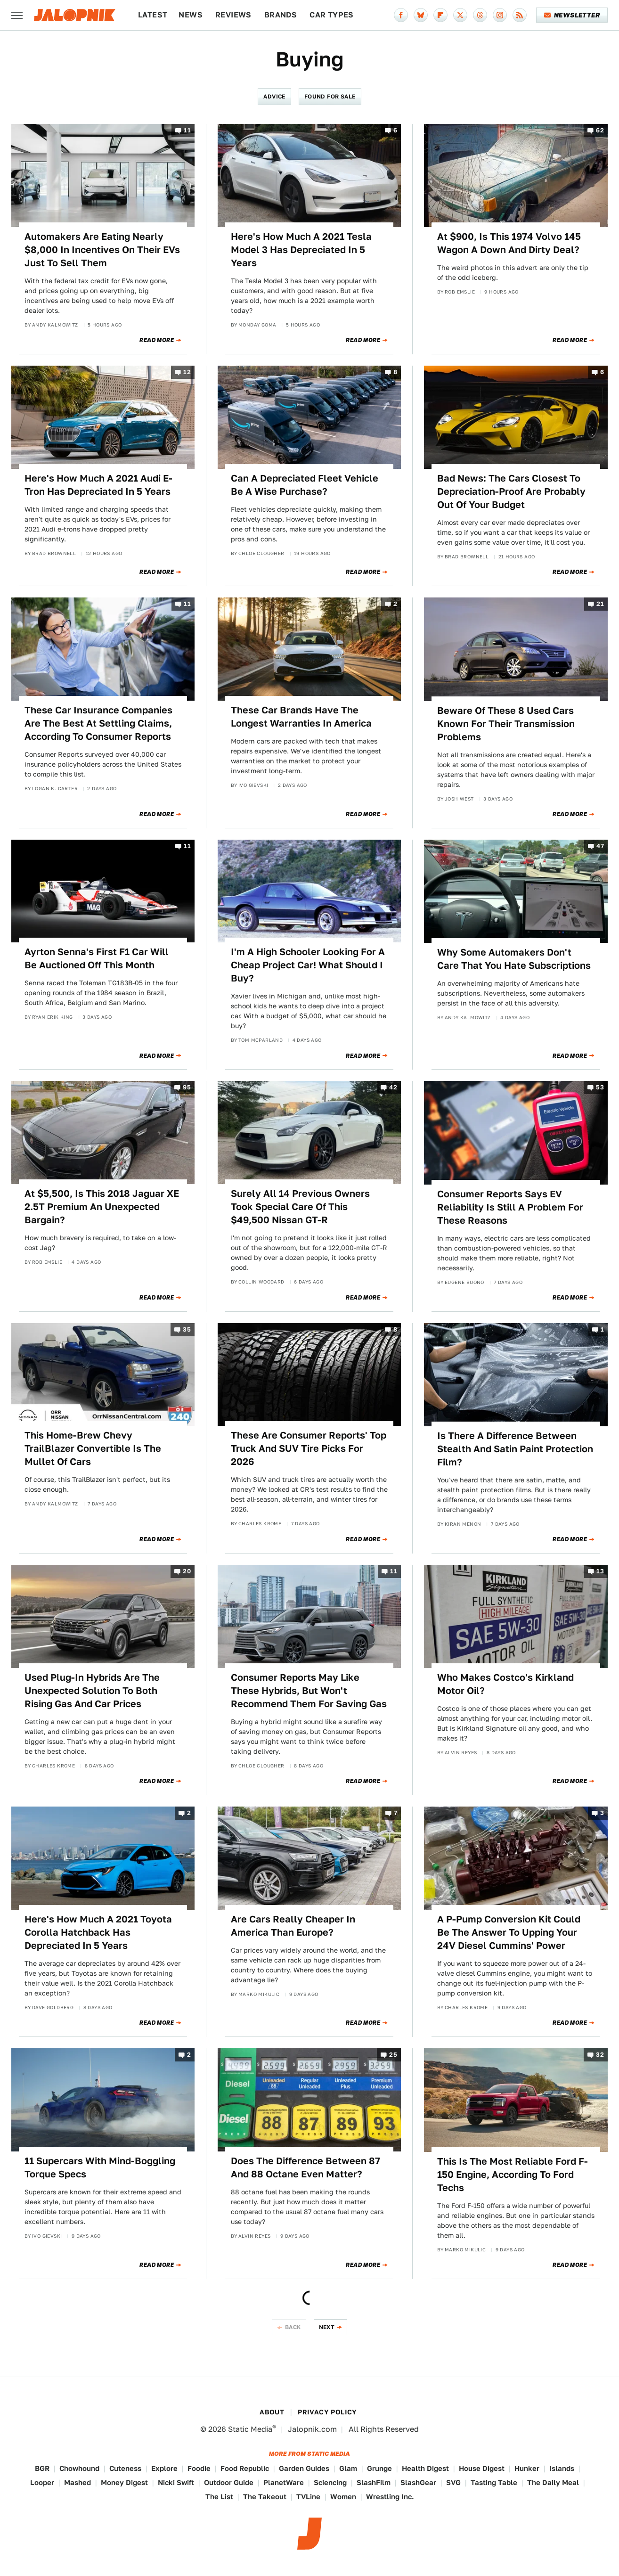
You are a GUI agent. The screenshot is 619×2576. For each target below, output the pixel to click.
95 (187, 1087)
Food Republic (244, 2468)
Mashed (77, 2482)
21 (600, 604)
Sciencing (330, 2482)
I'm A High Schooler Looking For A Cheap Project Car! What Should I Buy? (308, 965)
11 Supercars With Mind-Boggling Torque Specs (99, 2167)
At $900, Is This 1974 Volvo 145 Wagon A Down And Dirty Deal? (509, 243)
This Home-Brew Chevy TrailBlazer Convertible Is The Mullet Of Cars (92, 1448)
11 (187, 130)
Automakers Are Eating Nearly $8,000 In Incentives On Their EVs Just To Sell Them (102, 250)
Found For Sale (330, 96)
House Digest (482, 2468)
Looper (42, 2482)
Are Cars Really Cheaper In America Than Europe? (293, 1926)
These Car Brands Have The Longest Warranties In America (301, 716)
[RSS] (520, 15)
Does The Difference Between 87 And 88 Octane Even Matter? (305, 2167)
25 (393, 2055)
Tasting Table (494, 2482)
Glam (348, 2468)
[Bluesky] (421, 15)
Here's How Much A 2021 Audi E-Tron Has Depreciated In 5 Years (98, 485)
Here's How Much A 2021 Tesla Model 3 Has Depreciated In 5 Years (301, 250)
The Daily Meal (553, 2482)
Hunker (526, 2468)
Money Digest (124, 2482)
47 (600, 846)
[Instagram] (500, 15)
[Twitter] (460, 15)
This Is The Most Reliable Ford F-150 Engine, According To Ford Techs (512, 2174)
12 (187, 372)
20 (187, 1571)
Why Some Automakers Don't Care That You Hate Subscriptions (514, 959)
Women (343, 2497)
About (272, 2412)
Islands (561, 2468)
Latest (152, 14)
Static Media (250, 2429)
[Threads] (480, 15)
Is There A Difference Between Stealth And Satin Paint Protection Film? (515, 1449)
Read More (156, 340)
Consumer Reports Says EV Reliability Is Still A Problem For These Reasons (510, 1207)
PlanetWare (283, 2482)
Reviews (233, 14)
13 (600, 1571)
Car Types (332, 14)
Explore (164, 2468)
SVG (453, 2482)
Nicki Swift (176, 2482)
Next (327, 2327)
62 (600, 130)
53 (600, 1087)
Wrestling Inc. (390, 2497)
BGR (42, 2468)
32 (600, 2055)
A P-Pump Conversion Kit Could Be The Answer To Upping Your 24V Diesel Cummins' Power (508, 1932)
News (191, 14)
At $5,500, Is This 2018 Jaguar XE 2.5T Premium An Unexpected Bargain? (101, 1207)
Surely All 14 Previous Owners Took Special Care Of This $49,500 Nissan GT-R (300, 1207)
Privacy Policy (327, 2412)
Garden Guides (304, 2468)
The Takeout (264, 2497)
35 (187, 1329)
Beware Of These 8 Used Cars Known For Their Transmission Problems (506, 724)
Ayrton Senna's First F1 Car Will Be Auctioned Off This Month (96, 958)
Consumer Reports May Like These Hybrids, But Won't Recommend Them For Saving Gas (309, 1690)
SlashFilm (374, 2482)
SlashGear (418, 2482)
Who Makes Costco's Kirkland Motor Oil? (505, 1684)
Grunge (379, 2468)
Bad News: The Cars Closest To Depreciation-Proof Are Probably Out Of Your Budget (511, 491)
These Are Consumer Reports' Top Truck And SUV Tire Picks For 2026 (308, 1448)
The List (219, 2497)
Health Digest (425, 2468)
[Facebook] (401, 15)
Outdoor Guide (228, 2482)
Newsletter (572, 15)
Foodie (199, 2468)
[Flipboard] (440, 15)
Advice (274, 96)
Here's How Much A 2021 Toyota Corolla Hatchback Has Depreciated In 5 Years (98, 1932)
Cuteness (125, 2468)
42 (393, 1087)
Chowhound (79, 2468)
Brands (280, 14)
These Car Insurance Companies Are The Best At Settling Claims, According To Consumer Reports (98, 723)
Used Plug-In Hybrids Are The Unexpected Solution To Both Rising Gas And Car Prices (92, 1690)
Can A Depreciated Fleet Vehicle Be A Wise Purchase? (304, 485)
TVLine (308, 2497)
